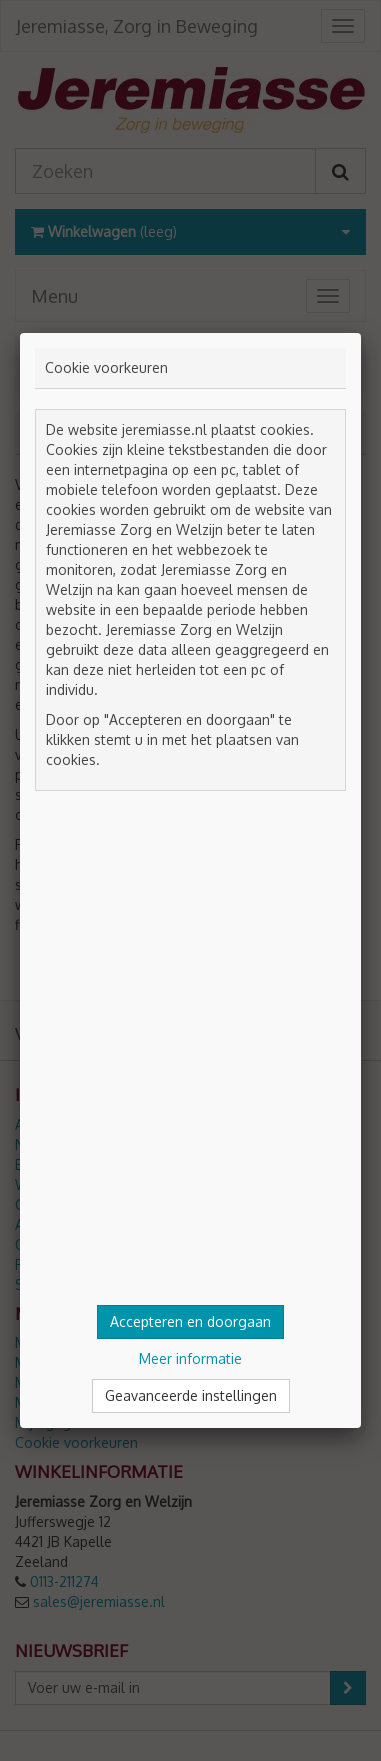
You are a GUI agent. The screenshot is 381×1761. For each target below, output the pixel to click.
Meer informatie (190, 1358)
